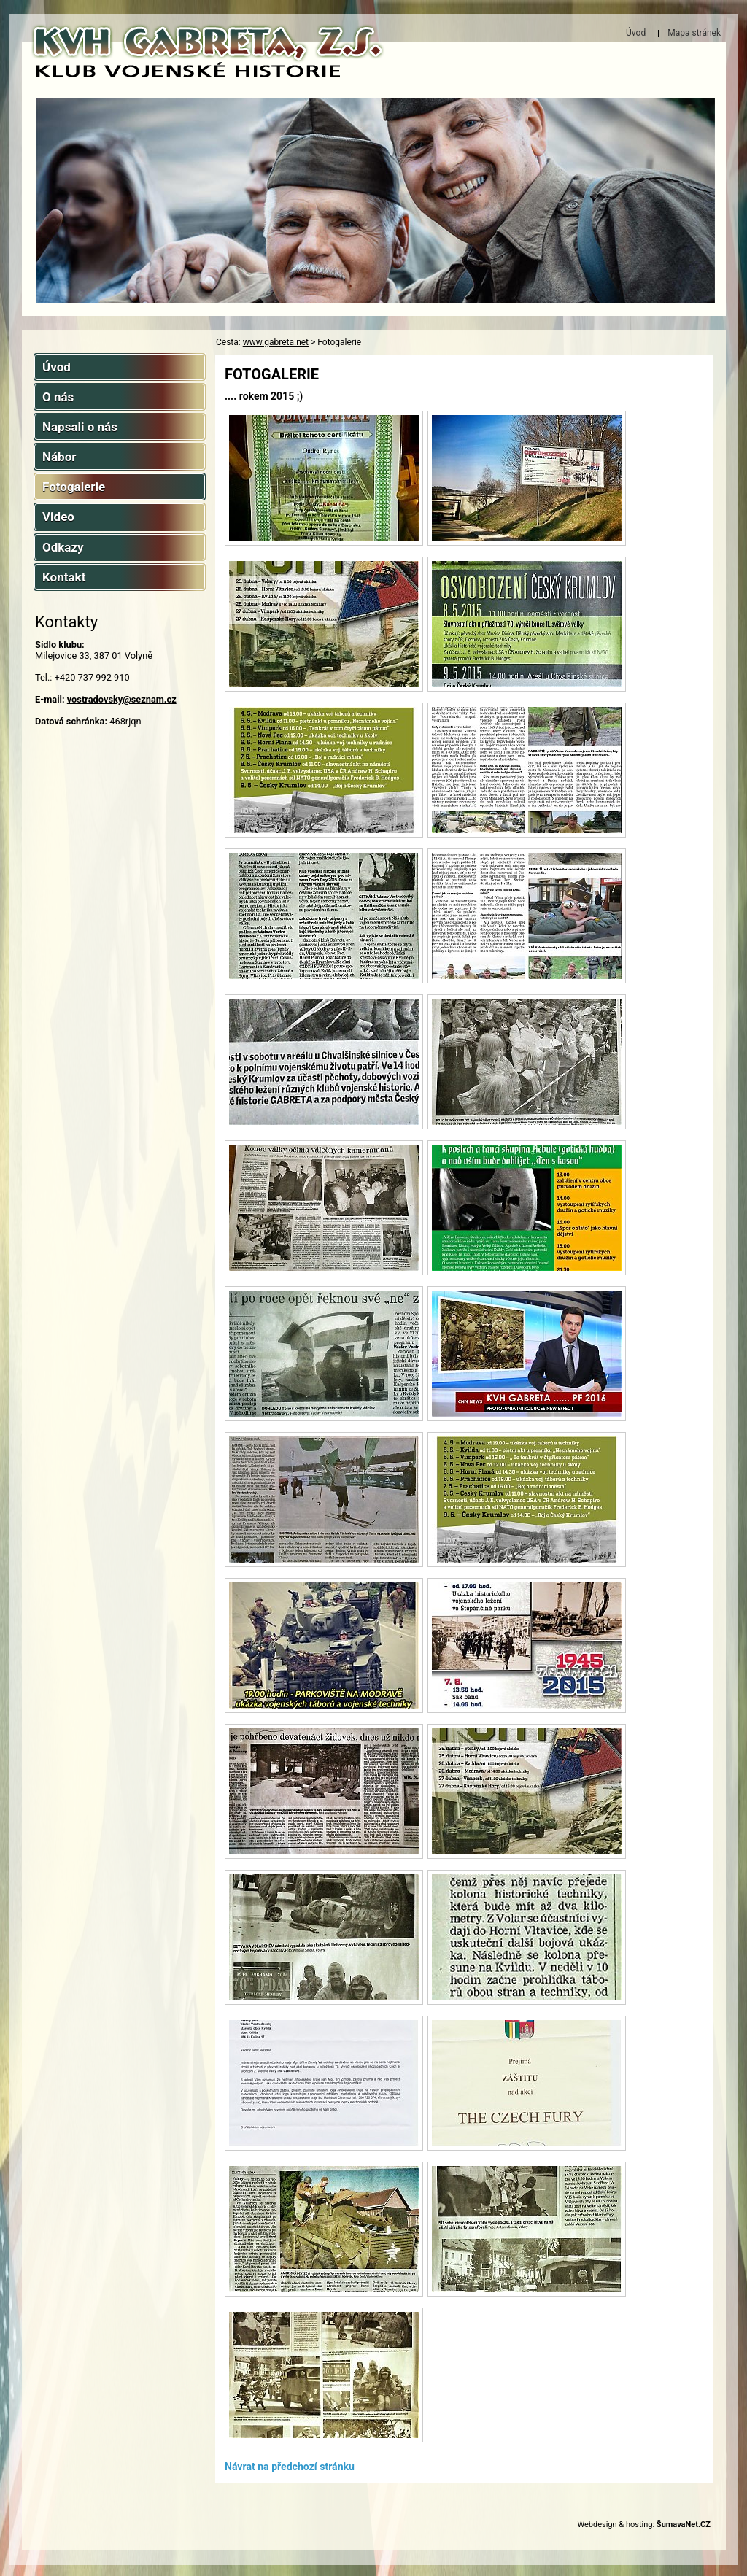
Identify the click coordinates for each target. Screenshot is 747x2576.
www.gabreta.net (276, 342)
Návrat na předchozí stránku (290, 2466)
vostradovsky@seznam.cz (122, 699)
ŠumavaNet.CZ (684, 2524)
